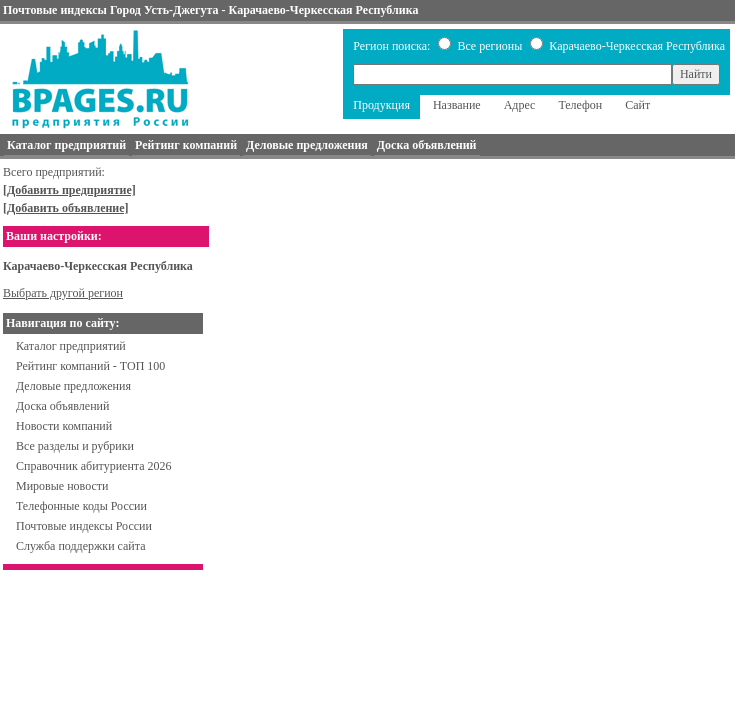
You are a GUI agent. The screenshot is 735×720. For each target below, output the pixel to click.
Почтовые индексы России (84, 526)
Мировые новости (62, 486)
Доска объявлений (62, 406)
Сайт (637, 105)
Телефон (580, 105)
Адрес (520, 105)
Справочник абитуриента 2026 (94, 466)
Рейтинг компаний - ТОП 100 (90, 366)
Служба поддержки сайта (81, 546)
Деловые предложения (73, 386)
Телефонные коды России (81, 506)
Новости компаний (64, 426)
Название (457, 105)
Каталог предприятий (71, 346)
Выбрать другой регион (63, 293)
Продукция (381, 105)
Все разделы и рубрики (75, 446)
